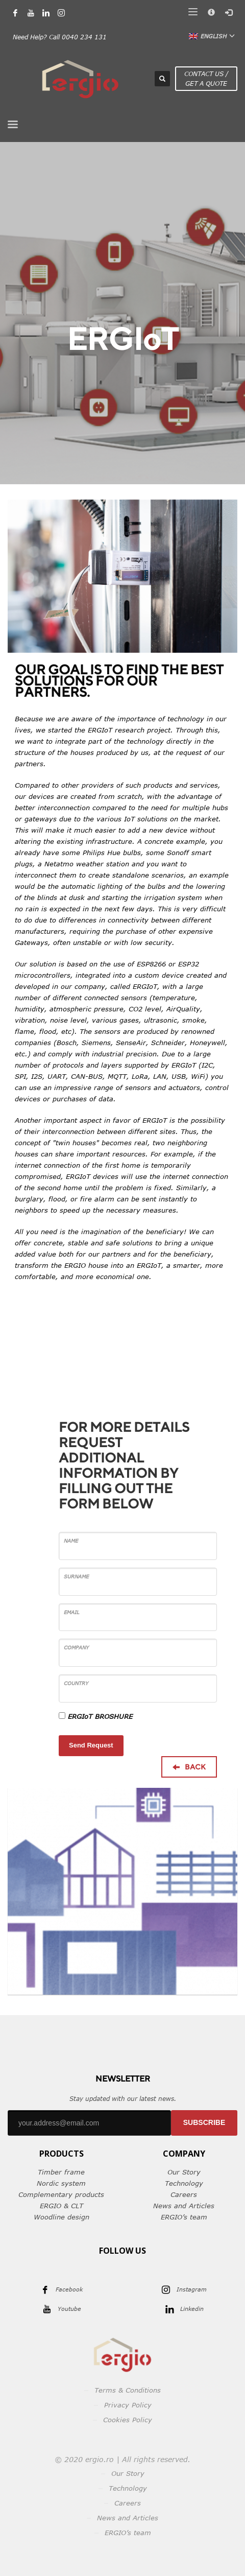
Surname (76, 1576)
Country (76, 1683)
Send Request (91, 1745)
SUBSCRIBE (204, 2122)
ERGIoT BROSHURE (100, 1716)
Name (71, 1541)
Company (76, 1647)
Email (72, 1612)
